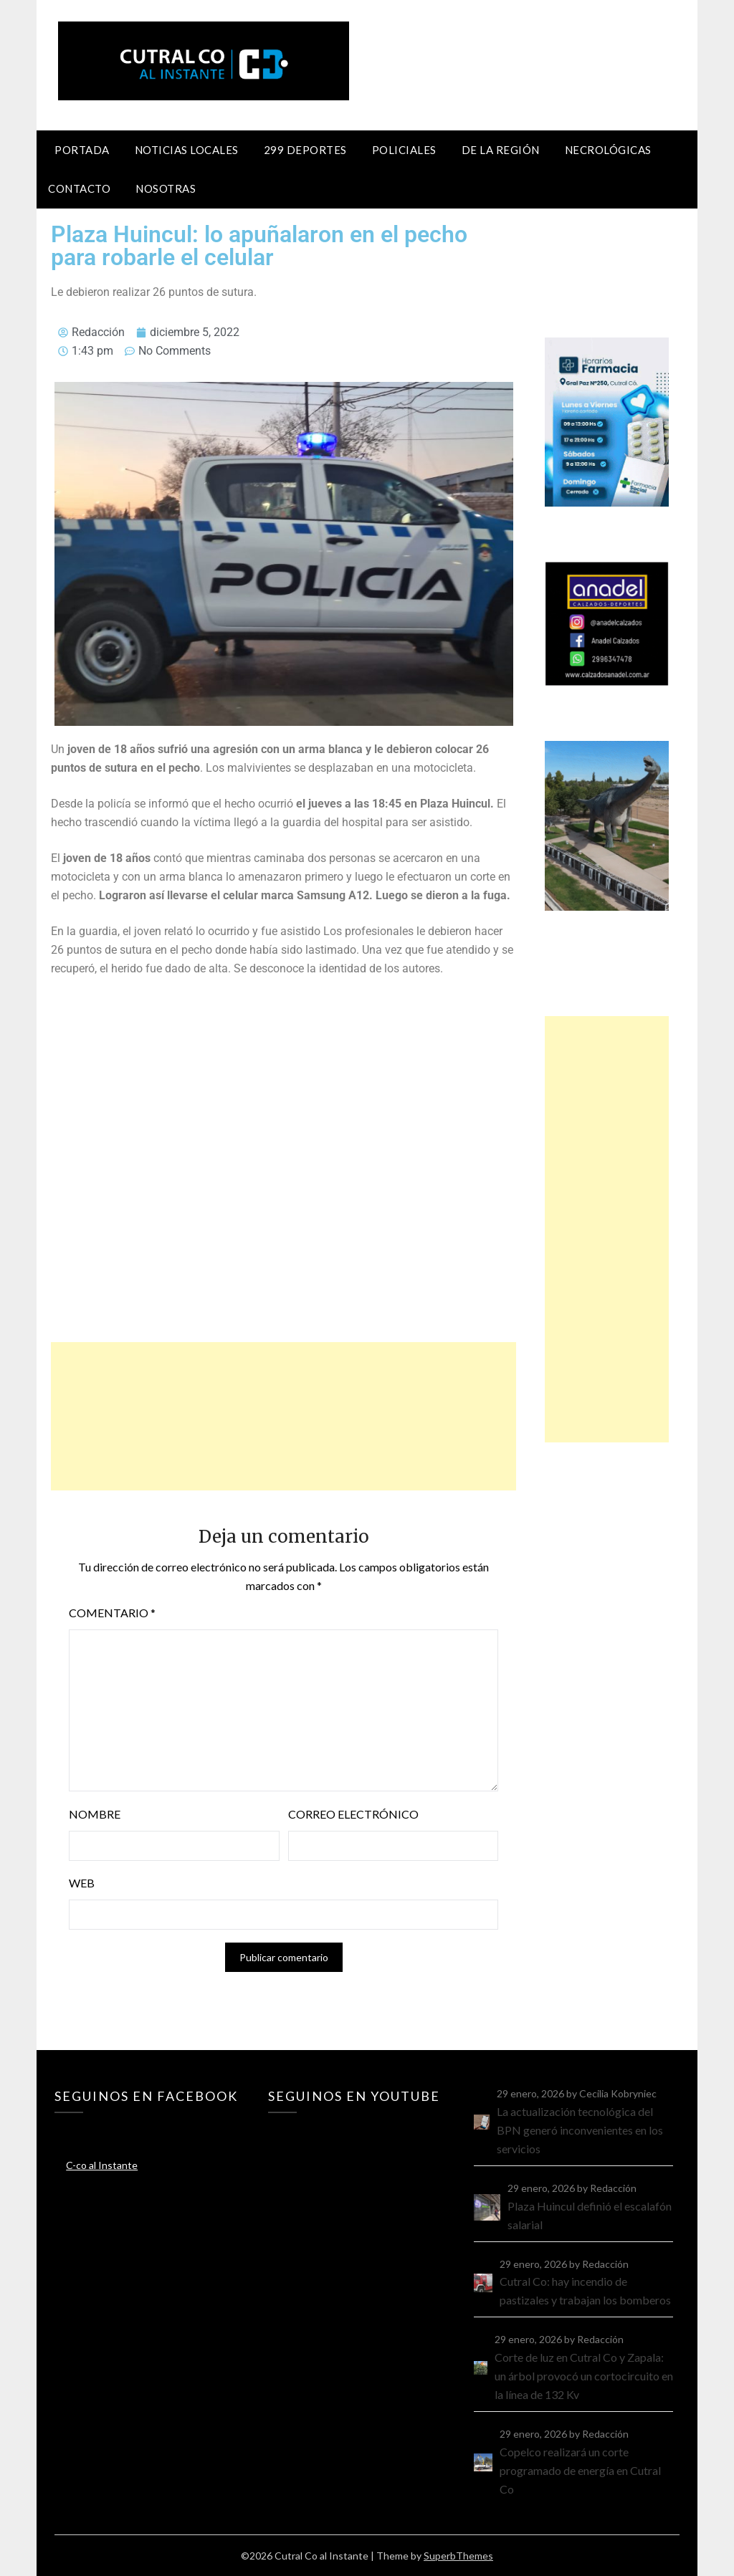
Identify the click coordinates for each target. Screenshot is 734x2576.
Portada (82, 149)
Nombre (94, 1814)
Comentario (112, 1612)
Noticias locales (187, 149)
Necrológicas (608, 149)
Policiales (404, 149)
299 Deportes (305, 149)
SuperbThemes (458, 2555)
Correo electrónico (353, 1814)
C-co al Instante (102, 2165)
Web (82, 1883)
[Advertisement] (283, 1416)
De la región (501, 149)
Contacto (79, 188)
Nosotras (165, 188)
